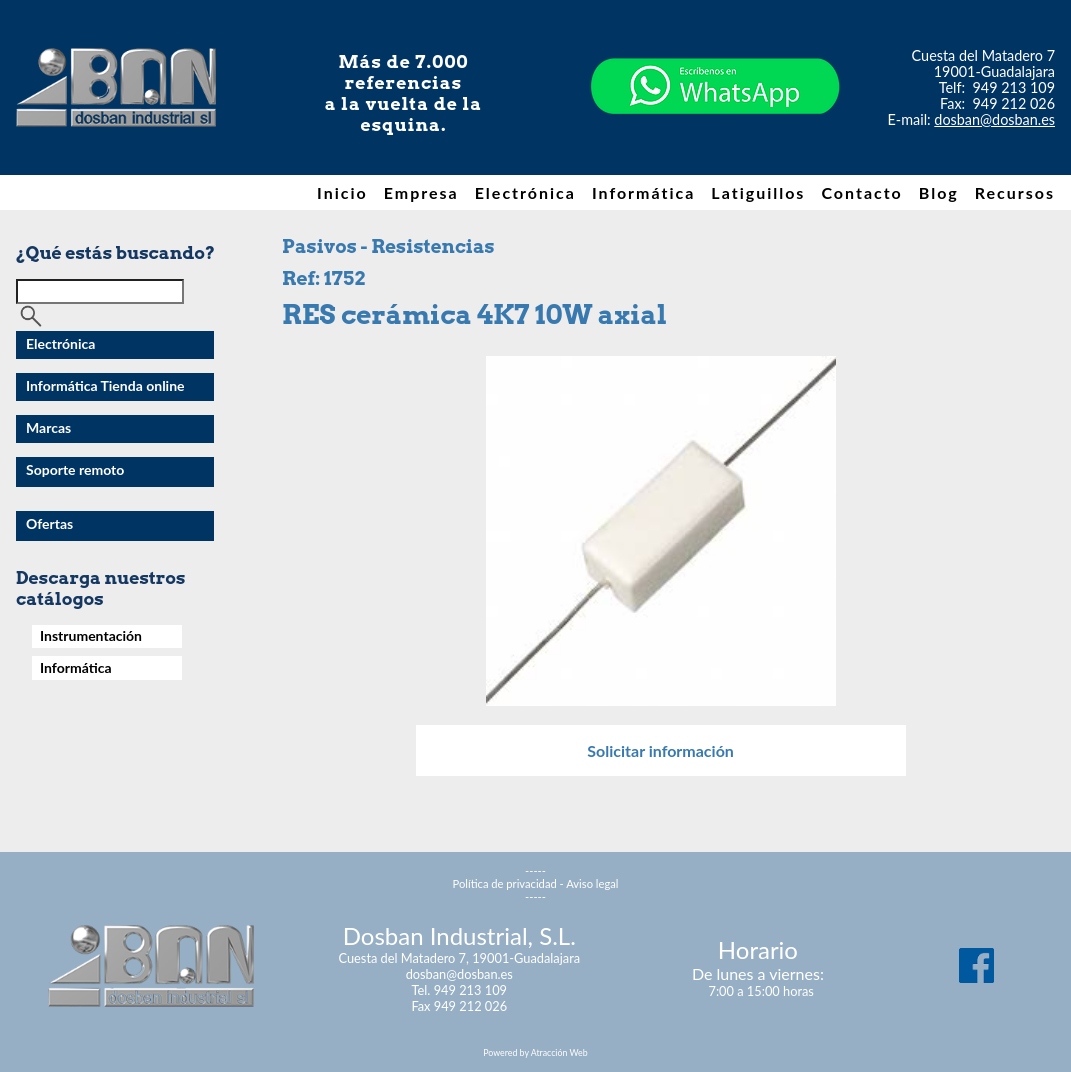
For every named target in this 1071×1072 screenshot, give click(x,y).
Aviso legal (592, 883)
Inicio (342, 192)
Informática (643, 192)
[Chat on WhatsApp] (715, 149)
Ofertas (49, 523)
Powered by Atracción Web (535, 1052)
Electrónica (525, 192)
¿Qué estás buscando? (115, 252)
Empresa (421, 192)
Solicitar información (660, 750)
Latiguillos (758, 192)
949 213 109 (1014, 87)
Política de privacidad (505, 883)
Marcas (48, 427)
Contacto (861, 192)
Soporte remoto (75, 469)
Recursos (1015, 192)
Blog (939, 192)
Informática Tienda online (105, 385)
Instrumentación (91, 635)
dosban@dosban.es (994, 119)
